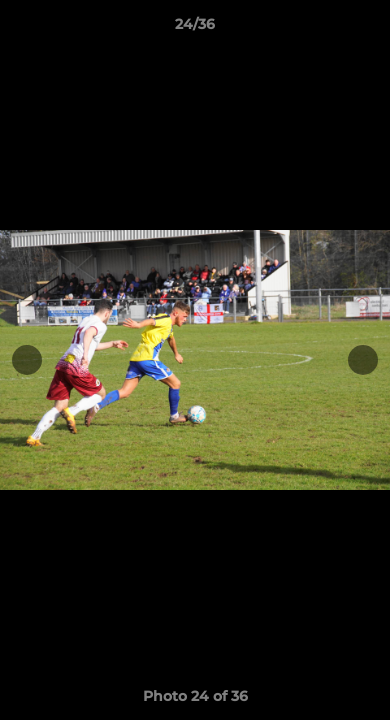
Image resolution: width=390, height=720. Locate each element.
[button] (366, 29)
